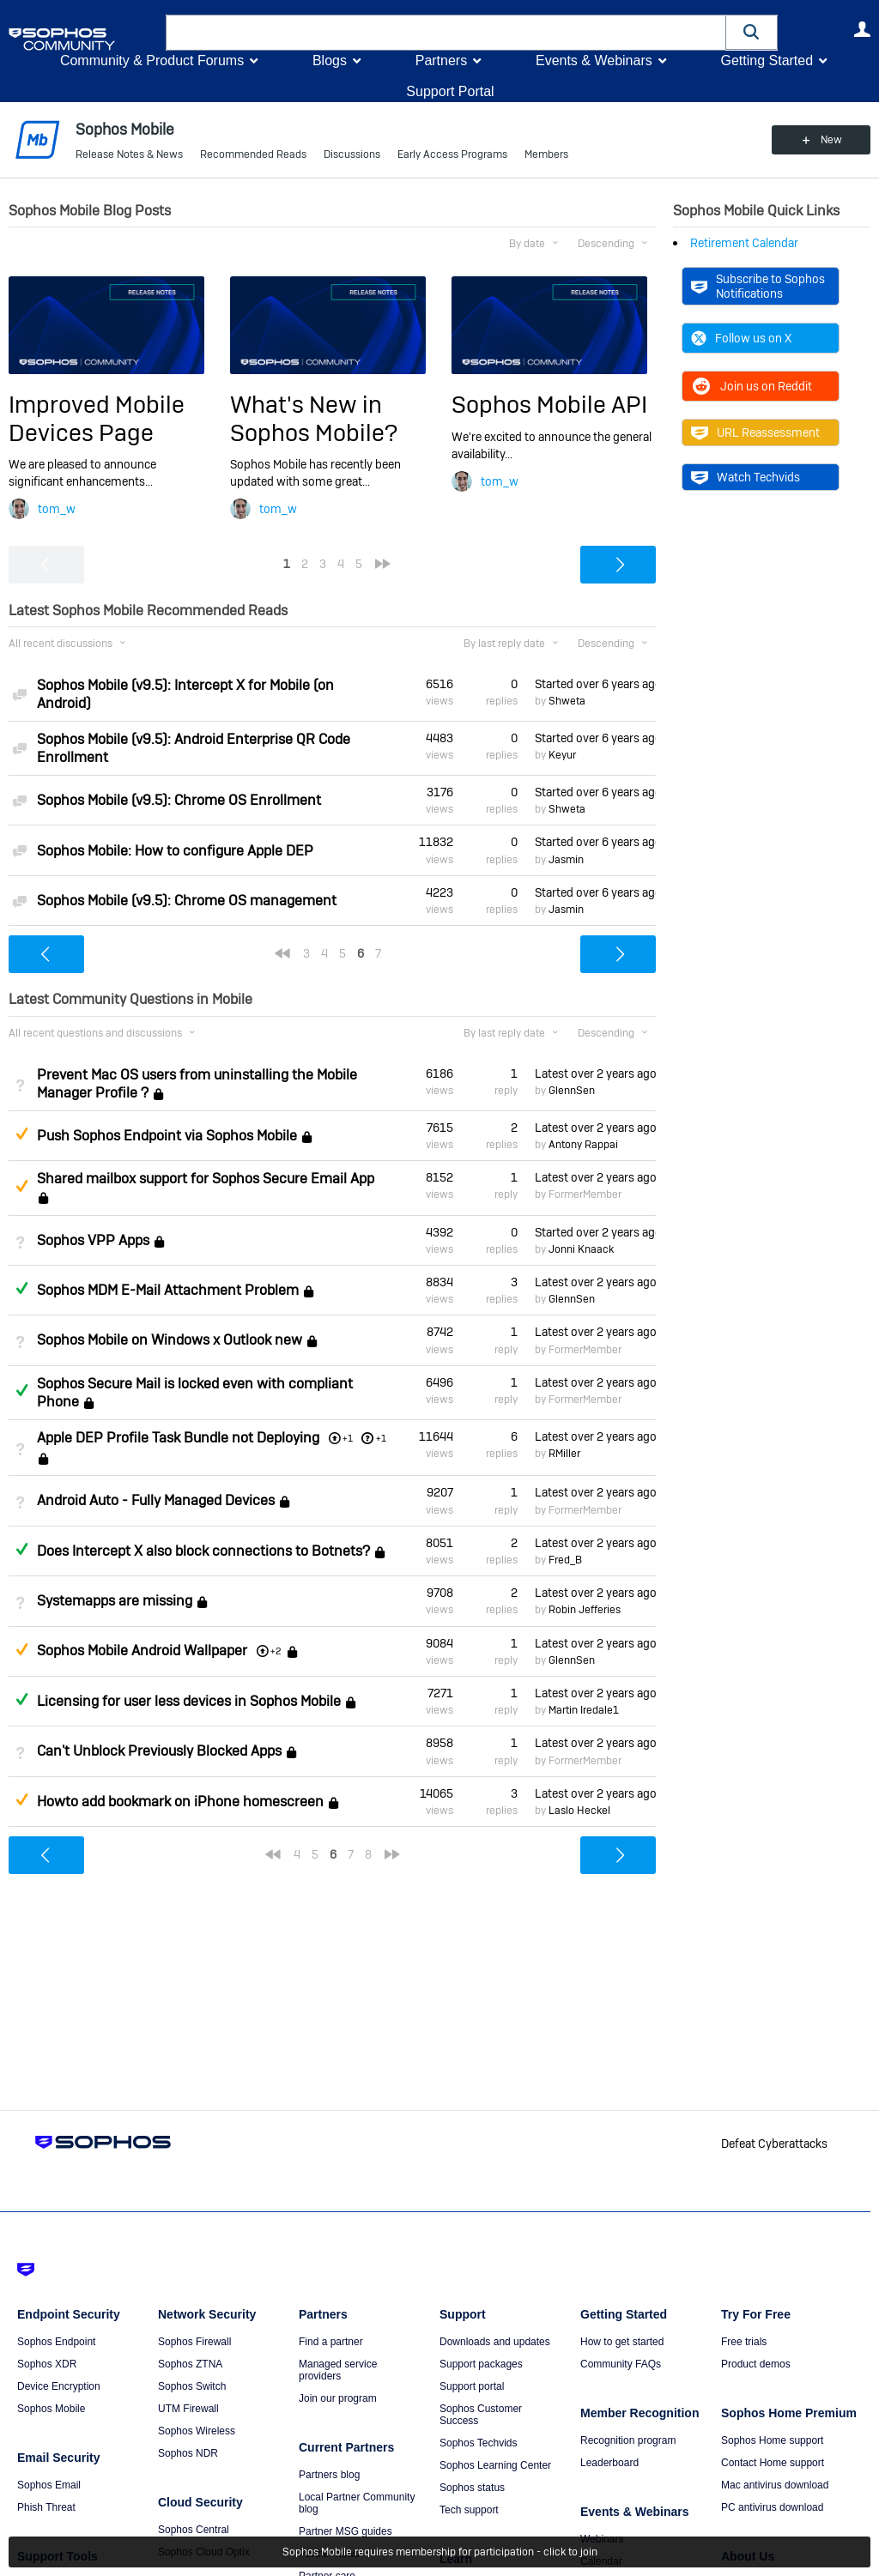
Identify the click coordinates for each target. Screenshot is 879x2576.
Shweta (567, 701)
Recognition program (628, 2440)
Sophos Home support (772, 2440)
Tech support (469, 2510)
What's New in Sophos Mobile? (313, 418)
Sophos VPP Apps (93, 1240)
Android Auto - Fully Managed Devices (156, 1501)
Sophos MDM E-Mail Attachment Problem (168, 1290)
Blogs (329, 60)
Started (595, 684)
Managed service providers (338, 2370)
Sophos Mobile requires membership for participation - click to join (439, 2552)
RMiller (564, 1453)
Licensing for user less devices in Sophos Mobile (189, 1701)
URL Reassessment (755, 432)
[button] (752, 32)
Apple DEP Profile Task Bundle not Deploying (178, 1438)
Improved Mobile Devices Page (97, 418)
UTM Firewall (188, 2409)
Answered (21, 1288)
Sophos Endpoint (56, 2342)
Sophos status (472, 2488)
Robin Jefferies (585, 1610)
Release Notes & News (129, 154)
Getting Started (766, 60)
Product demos (756, 2364)
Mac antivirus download (774, 2485)
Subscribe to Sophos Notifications (758, 285)
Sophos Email (49, 2485)
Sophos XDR (46, 2364)
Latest (595, 1073)
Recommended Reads (253, 154)
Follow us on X (741, 338)
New (831, 140)
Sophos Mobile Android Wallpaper (142, 1651)
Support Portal (450, 91)
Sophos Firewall (194, 2342)
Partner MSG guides (345, 2531)
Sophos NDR (188, 2453)
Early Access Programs (452, 154)
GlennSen (572, 1091)
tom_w (57, 509)
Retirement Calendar (744, 243)
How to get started (622, 2342)
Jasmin (566, 860)
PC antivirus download (772, 2507)
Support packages (481, 2364)
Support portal (472, 2386)
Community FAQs (620, 2364)
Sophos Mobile (51, 2409)
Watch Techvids (745, 477)
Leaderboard (609, 2463)
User (861, 29)
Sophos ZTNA (190, 2364)
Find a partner (331, 2342)
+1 (381, 1438)
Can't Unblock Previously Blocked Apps (159, 1752)
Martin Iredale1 (584, 1710)
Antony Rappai (583, 1145)
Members (546, 154)
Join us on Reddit (751, 386)
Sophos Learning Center (495, 2465)
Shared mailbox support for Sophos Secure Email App (205, 1179)
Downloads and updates (495, 2342)
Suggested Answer (21, 1133)
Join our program (338, 2398)
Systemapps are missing (114, 1601)
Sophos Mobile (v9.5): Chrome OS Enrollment (179, 800)
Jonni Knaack (581, 1249)
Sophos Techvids (479, 2443)
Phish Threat (46, 2507)
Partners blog (329, 2475)
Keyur (562, 755)
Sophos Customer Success (481, 2415)
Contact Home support (772, 2463)
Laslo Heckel (579, 1810)
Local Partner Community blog (357, 2503)
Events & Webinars (594, 60)
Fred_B (565, 1560)
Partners (441, 60)
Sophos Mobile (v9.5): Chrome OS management (186, 901)
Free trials (744, 2342)
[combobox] (446, 32)
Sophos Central (193, 2530)
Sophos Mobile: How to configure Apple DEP (175, 851)
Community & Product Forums (152, 60)
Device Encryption (58, 2386)
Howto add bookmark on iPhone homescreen (180, 1802)
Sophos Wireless (196, 2431)
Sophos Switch (192, 2386)
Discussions (352, 154)
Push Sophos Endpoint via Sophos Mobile (167, 1136)
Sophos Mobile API (549, 405)
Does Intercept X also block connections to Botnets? (203, 1551)
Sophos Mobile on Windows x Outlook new (169, 1341)
